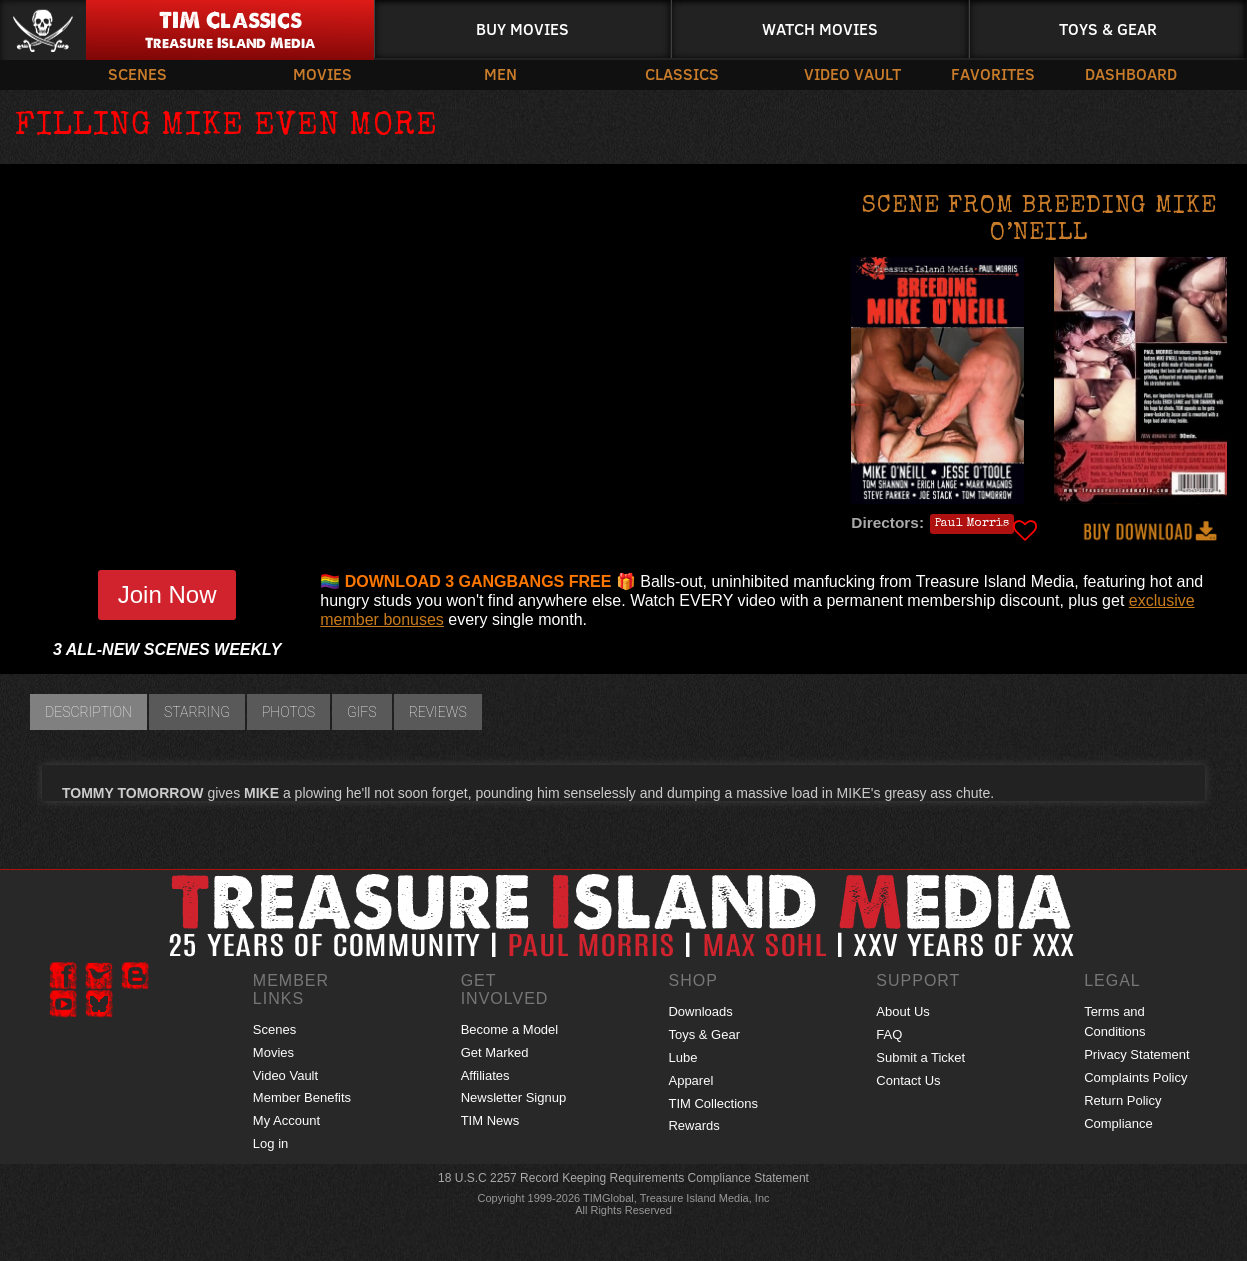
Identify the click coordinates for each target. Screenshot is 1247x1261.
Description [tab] (88, 712)
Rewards (693, 1125)
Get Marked (495, 1052)
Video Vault (852, 73)
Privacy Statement (1137, 1054)
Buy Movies (522, 28)
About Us (902, 1011)
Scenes (137, 73)
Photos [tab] (288, 712)
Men (500, 73)
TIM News (490, 1120)
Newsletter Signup (514, 1097)
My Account (286, 1120)
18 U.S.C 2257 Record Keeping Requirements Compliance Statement (623, 1178)
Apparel (690, 1080)
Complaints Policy (1135, 1077)
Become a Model (510, 1029)
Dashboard (1131, 73)
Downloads (700, 1011)
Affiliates (485, 1075)
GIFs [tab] (362, 712)
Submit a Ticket (920, 1057)
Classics (682, 73)
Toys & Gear (1108, 28)
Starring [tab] (197, 712)
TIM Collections (713, 1103)
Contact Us (908, 1080)
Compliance (1118, 1123)
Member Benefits (302, 1097)
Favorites (993, 73)
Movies (322, 73)
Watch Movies (820, 28)
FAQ (889, 1034)
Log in (270, 1143)
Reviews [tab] (438, 712)
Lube (682, 1057)
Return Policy (1122, 1100)
